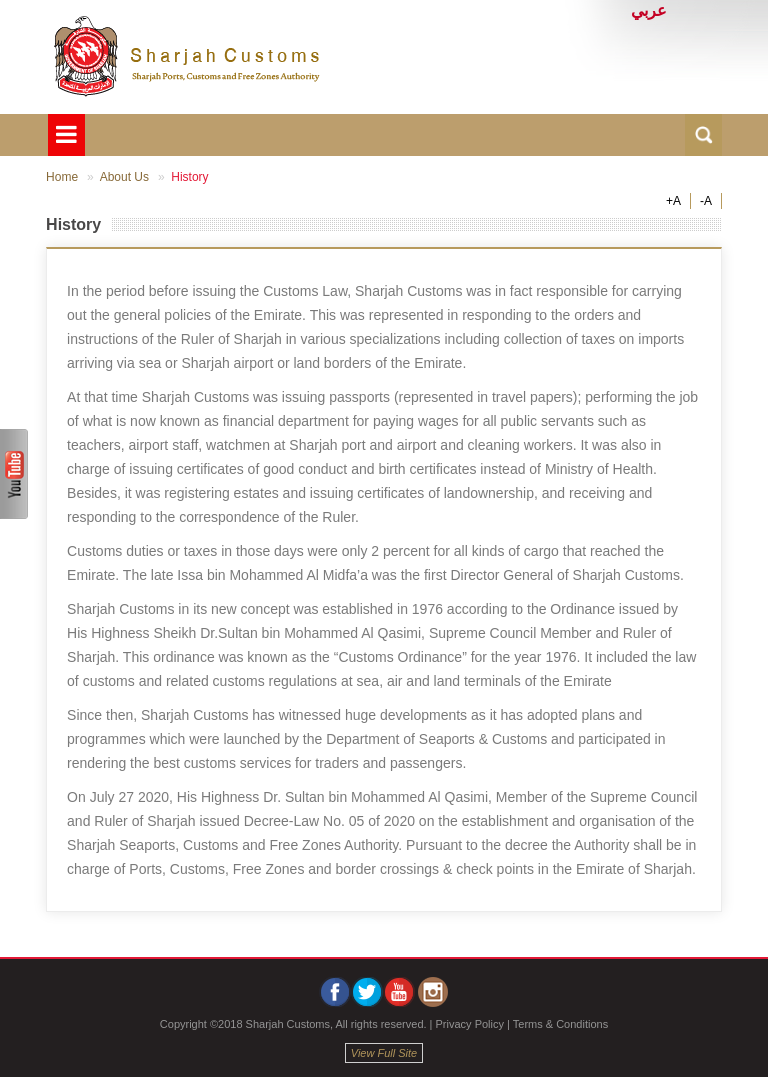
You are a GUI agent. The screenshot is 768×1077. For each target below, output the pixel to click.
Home (62, 177)
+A (673, 201)
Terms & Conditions (560, 1024)
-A (706, 201)
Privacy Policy (470, 1024)
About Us (124, 177)
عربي (649, 11)
